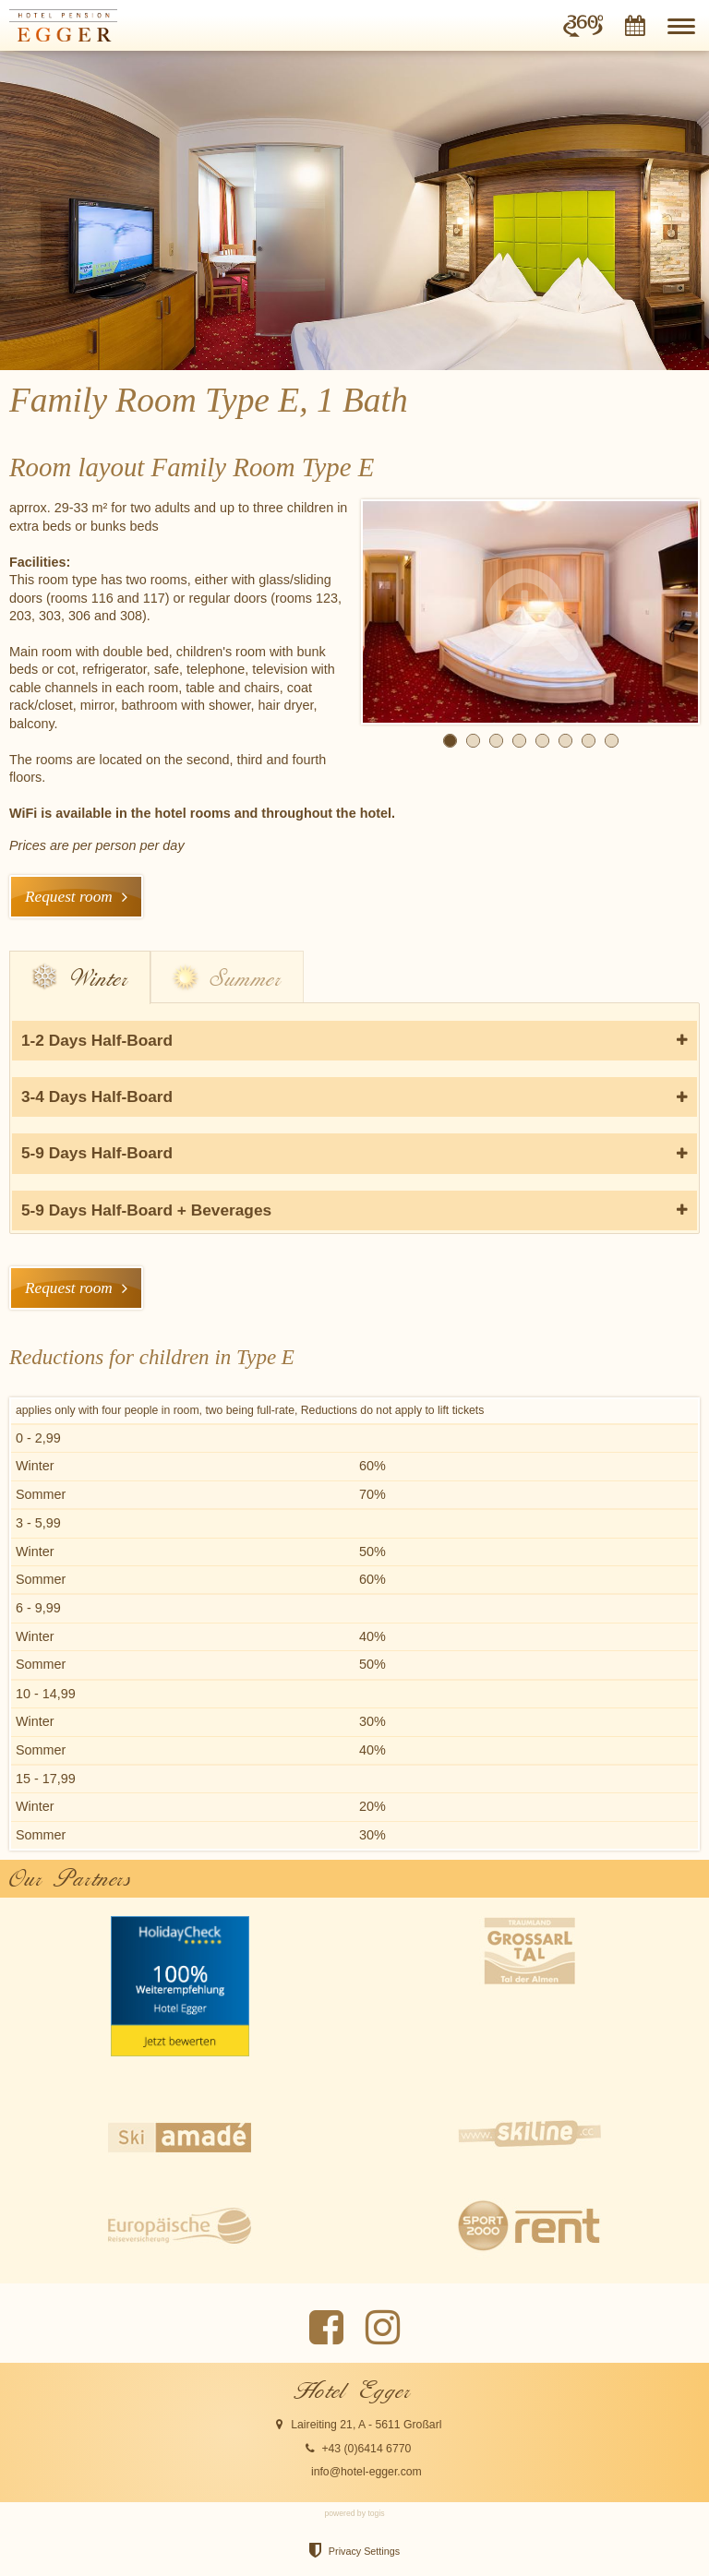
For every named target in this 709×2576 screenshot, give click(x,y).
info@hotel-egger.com (366, 2471)
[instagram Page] (383, 2327)
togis (375, 2513)
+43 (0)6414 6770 (366, 2448)
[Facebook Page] (326, 2327)
